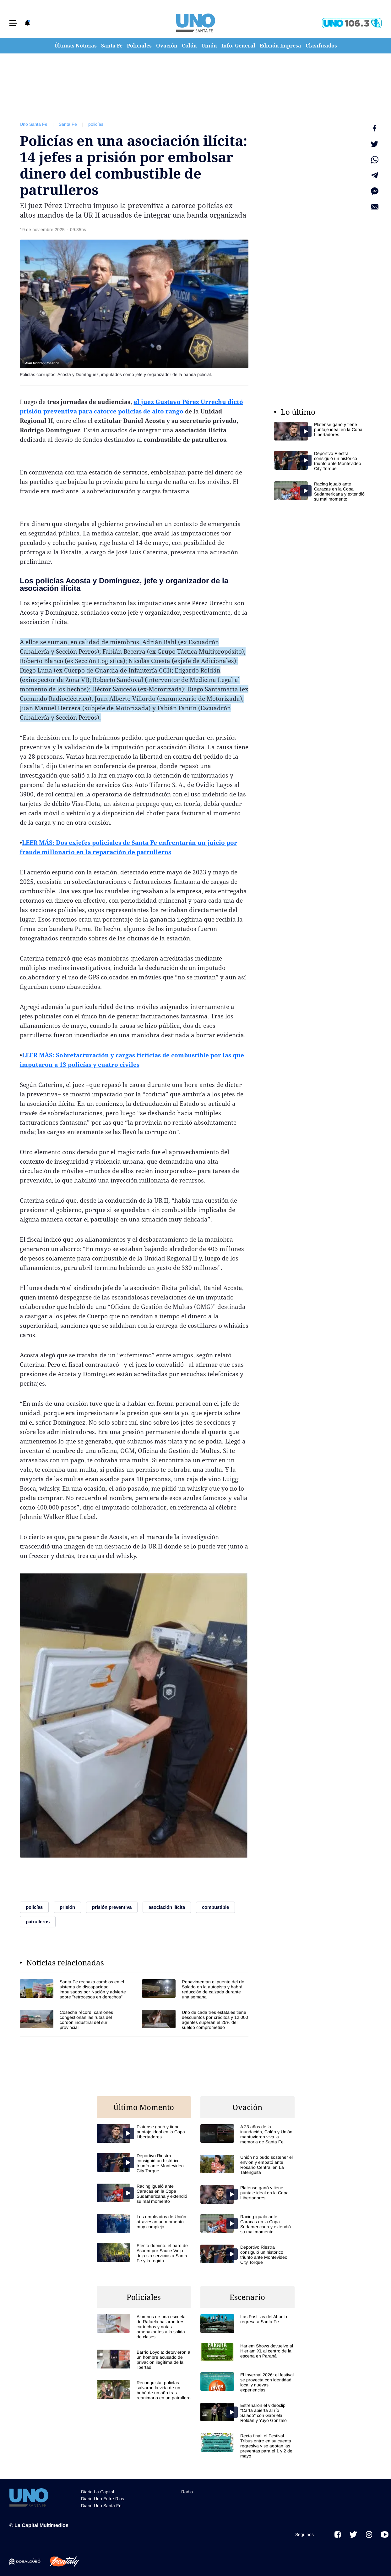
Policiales (139, 45)
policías (95, 124)
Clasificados (321, 45)
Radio (187, 2491)
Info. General (238, 45)
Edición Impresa (280, 45)
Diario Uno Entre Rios (102, 2498)
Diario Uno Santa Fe (101, 2505)
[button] (13, 23)
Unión (209, 45)
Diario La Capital (97, 2491)
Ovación (166, 45)
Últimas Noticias (75, 45)
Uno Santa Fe (33, 124)
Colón (189, 45)
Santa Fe (111, 45)
